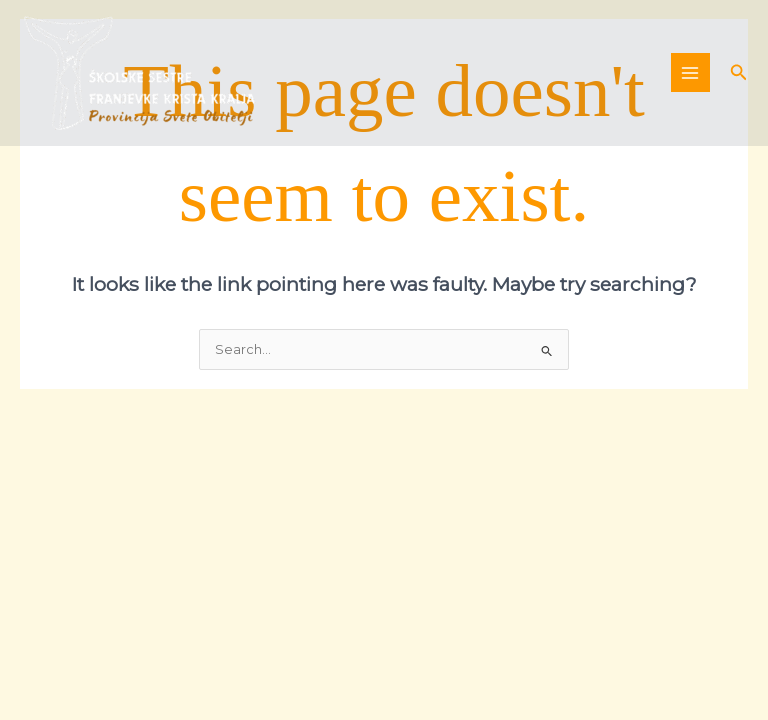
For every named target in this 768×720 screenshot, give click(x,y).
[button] (739, 73)
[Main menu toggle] (690, 72)
